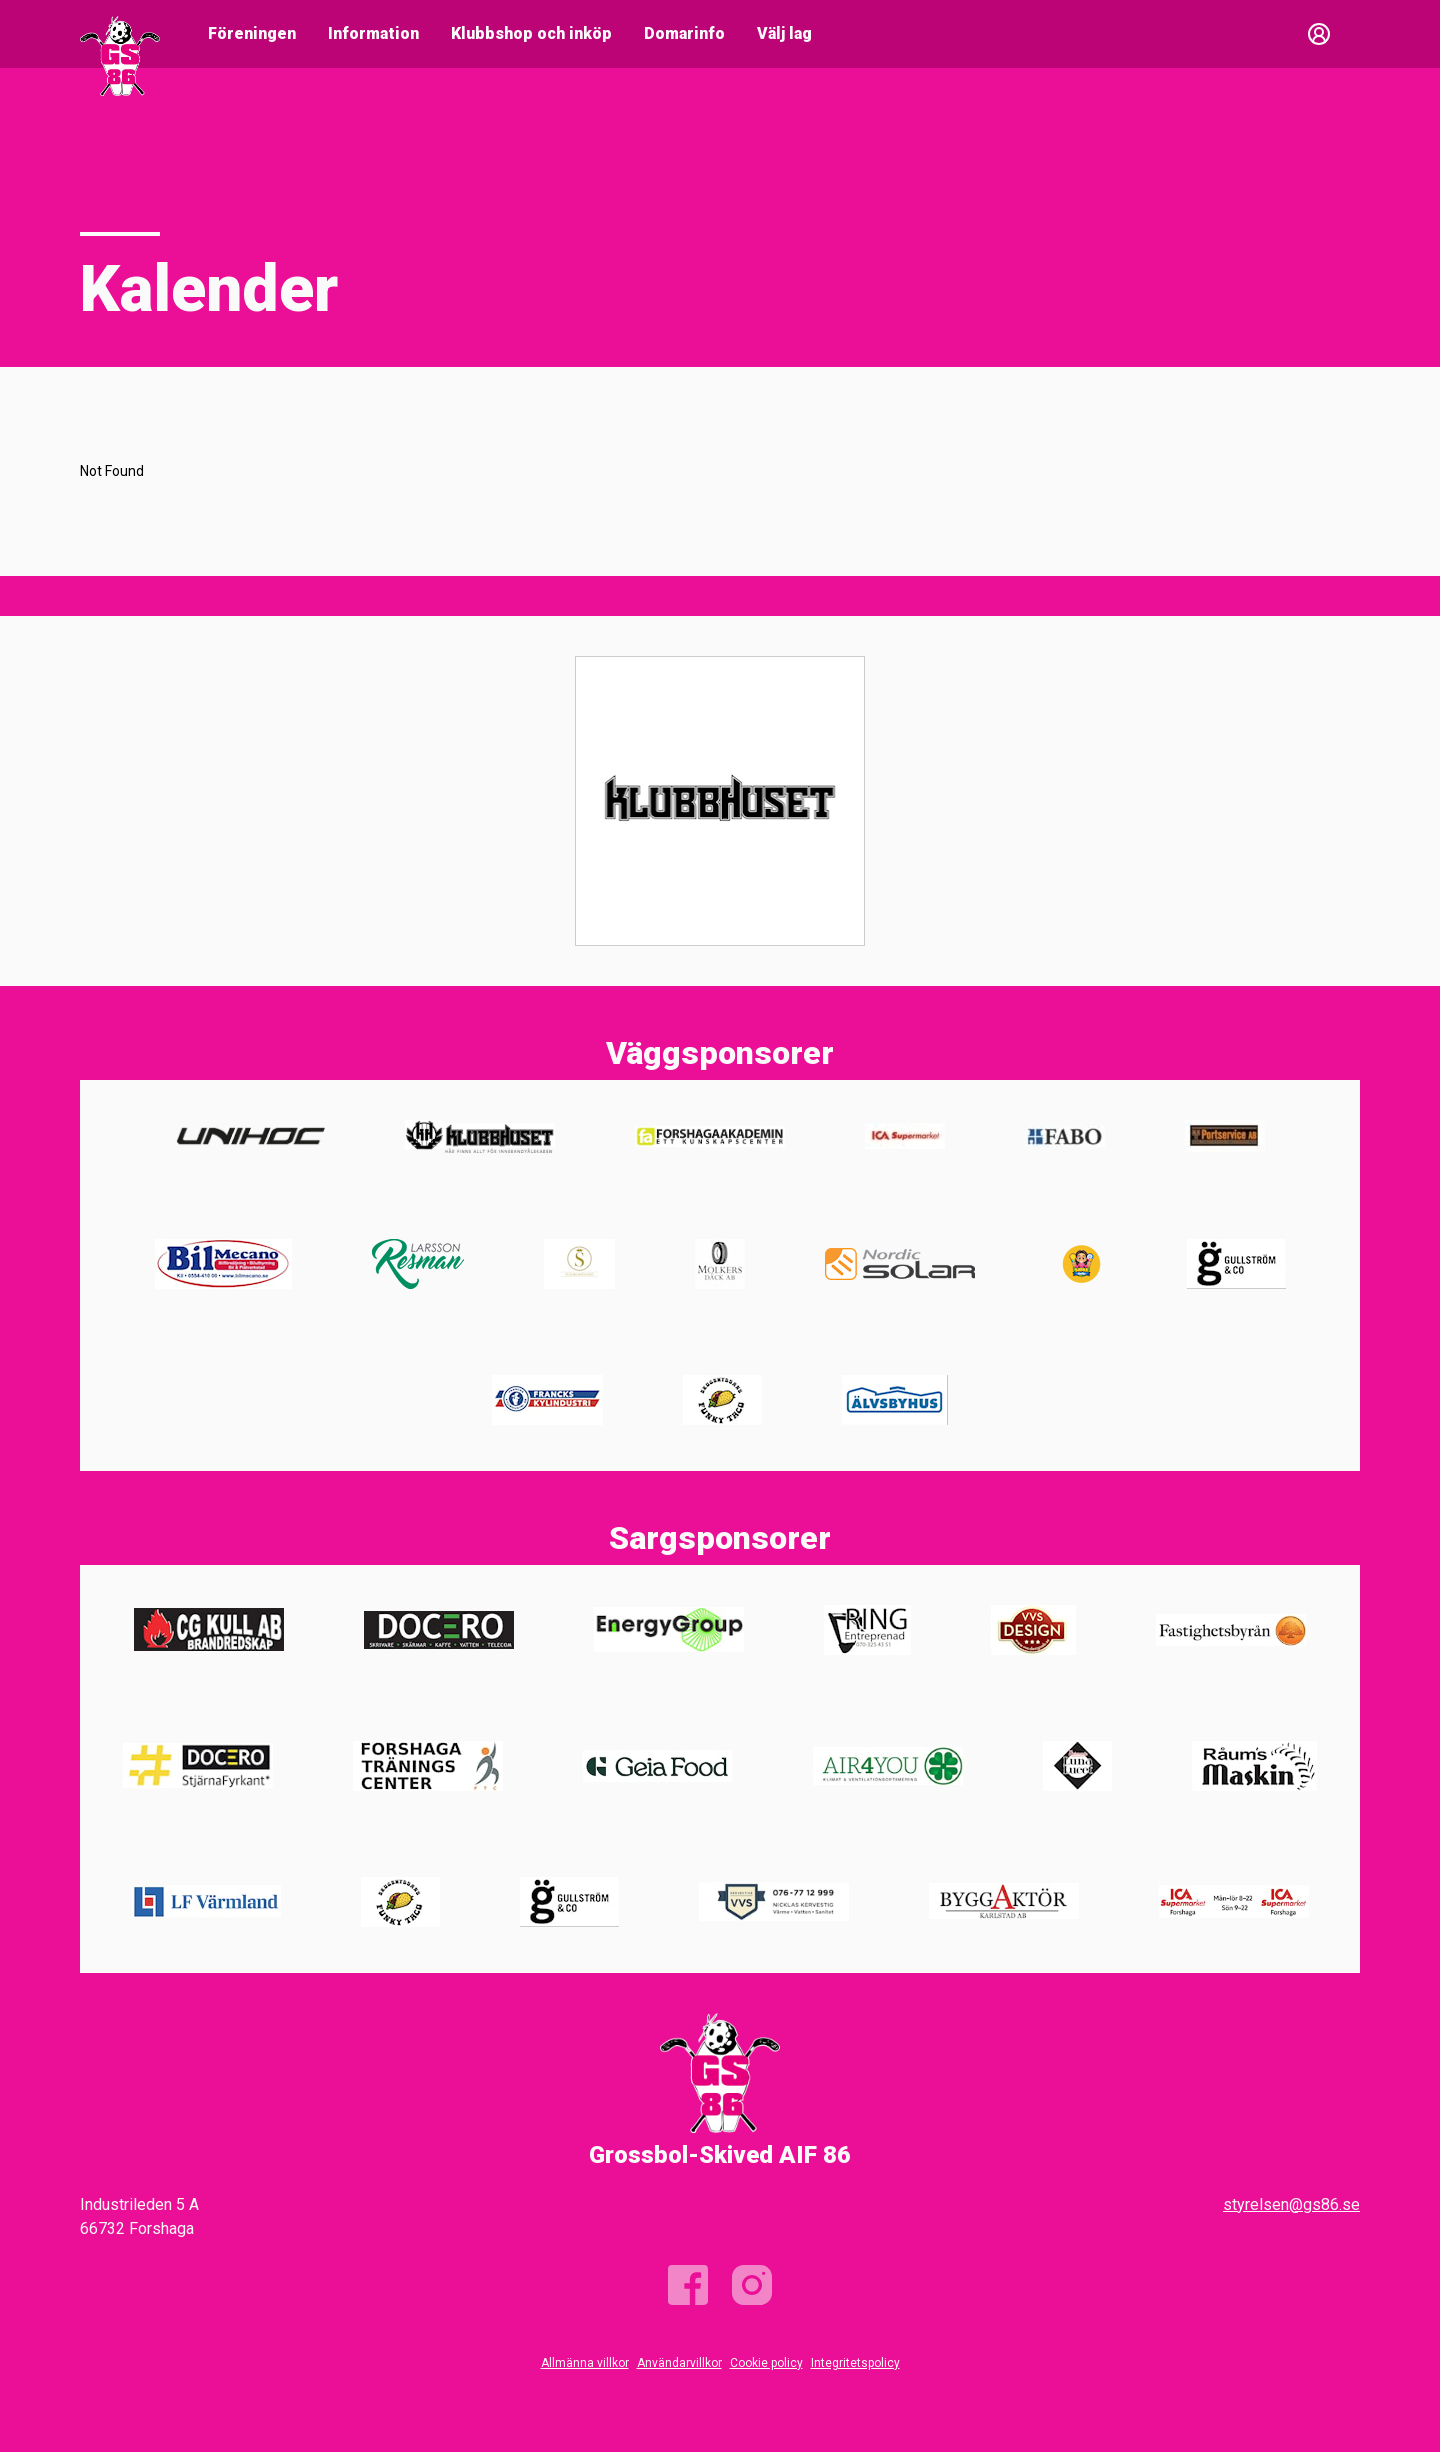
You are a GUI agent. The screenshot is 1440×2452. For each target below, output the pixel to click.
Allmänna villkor (585, 2363)
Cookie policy (766, 2363)
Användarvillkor (679, 2363)
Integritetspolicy (855, 2363)
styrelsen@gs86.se (1291, 2204)
